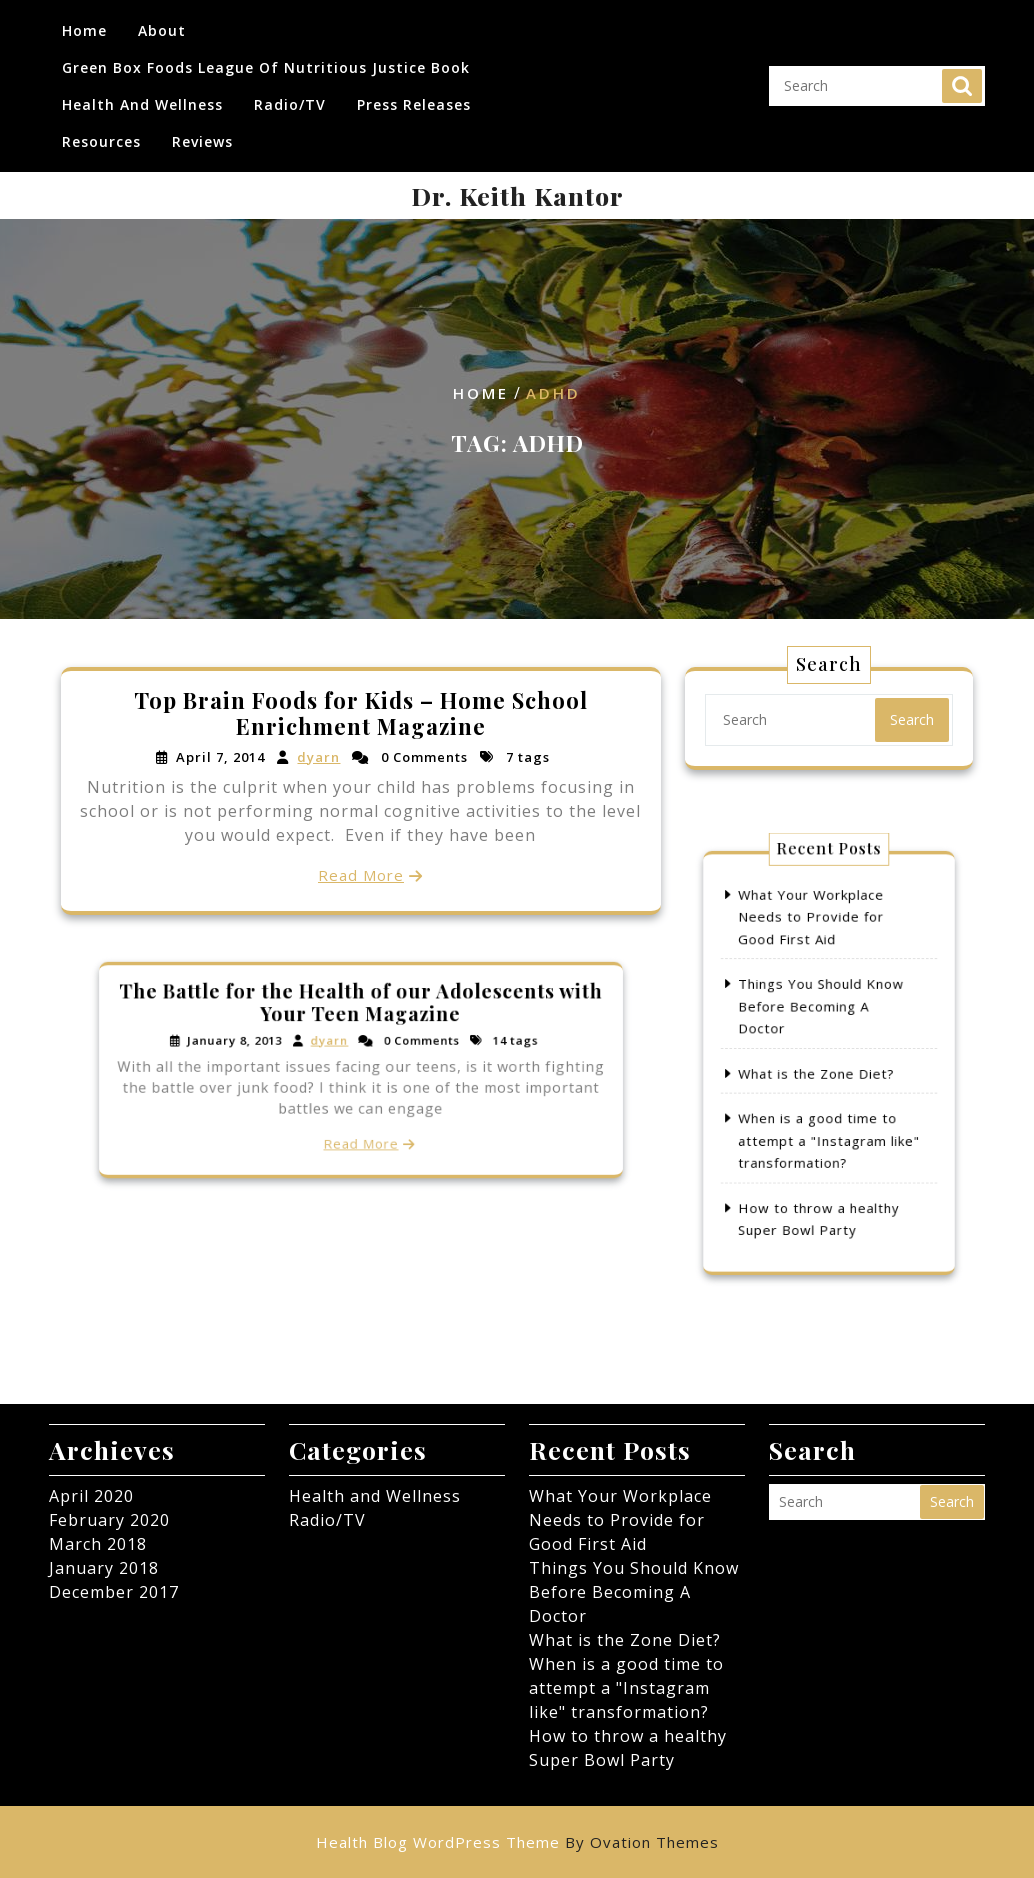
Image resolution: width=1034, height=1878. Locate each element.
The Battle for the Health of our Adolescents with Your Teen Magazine (361, 1020)
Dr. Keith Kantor (517, 195)
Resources (101, 136)
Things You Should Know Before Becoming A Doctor (823, 1021)
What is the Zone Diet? (820, 1070)
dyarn (320, 758)
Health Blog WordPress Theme (517, 1842)
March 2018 (98, 1544)
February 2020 (109, 1520)
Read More (361, 874)
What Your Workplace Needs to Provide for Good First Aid (816, 956)
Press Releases (414, 99)
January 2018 (104, 1568)
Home (84, 25)
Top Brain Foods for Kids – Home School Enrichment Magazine (361, 714)
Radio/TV (290, 99)
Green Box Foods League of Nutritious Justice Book (266, 62)
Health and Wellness (142, 99)
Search (962, 81)
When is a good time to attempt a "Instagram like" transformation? (829, 1119)
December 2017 (114, 1592)
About (162, 25)
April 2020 (91, 1496)
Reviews (202, 136)
